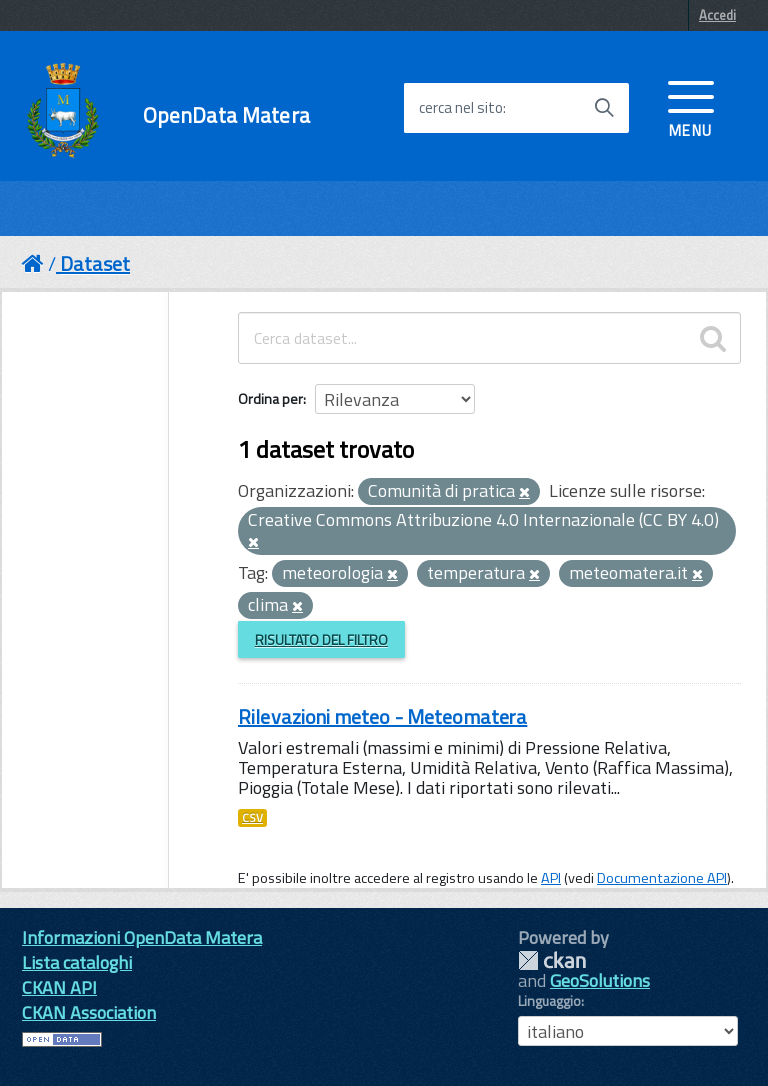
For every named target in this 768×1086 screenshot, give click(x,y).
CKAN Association (89, 1012)
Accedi (717, 15)
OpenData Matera (226, 115)
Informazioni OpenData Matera (142, 937)
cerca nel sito (461, 108)
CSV (252, 818)
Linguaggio (549, 1001)
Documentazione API (662, 878)
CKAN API (59, 987)
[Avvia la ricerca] (604, 108)
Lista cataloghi (77, 962)
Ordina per (270, 398)
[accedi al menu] (691, 107)
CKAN (552, 960)
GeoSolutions (600, 980)
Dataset (95, 263)
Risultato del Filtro (321, 639)
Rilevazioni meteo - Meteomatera (382, 716)
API (551, 878)
